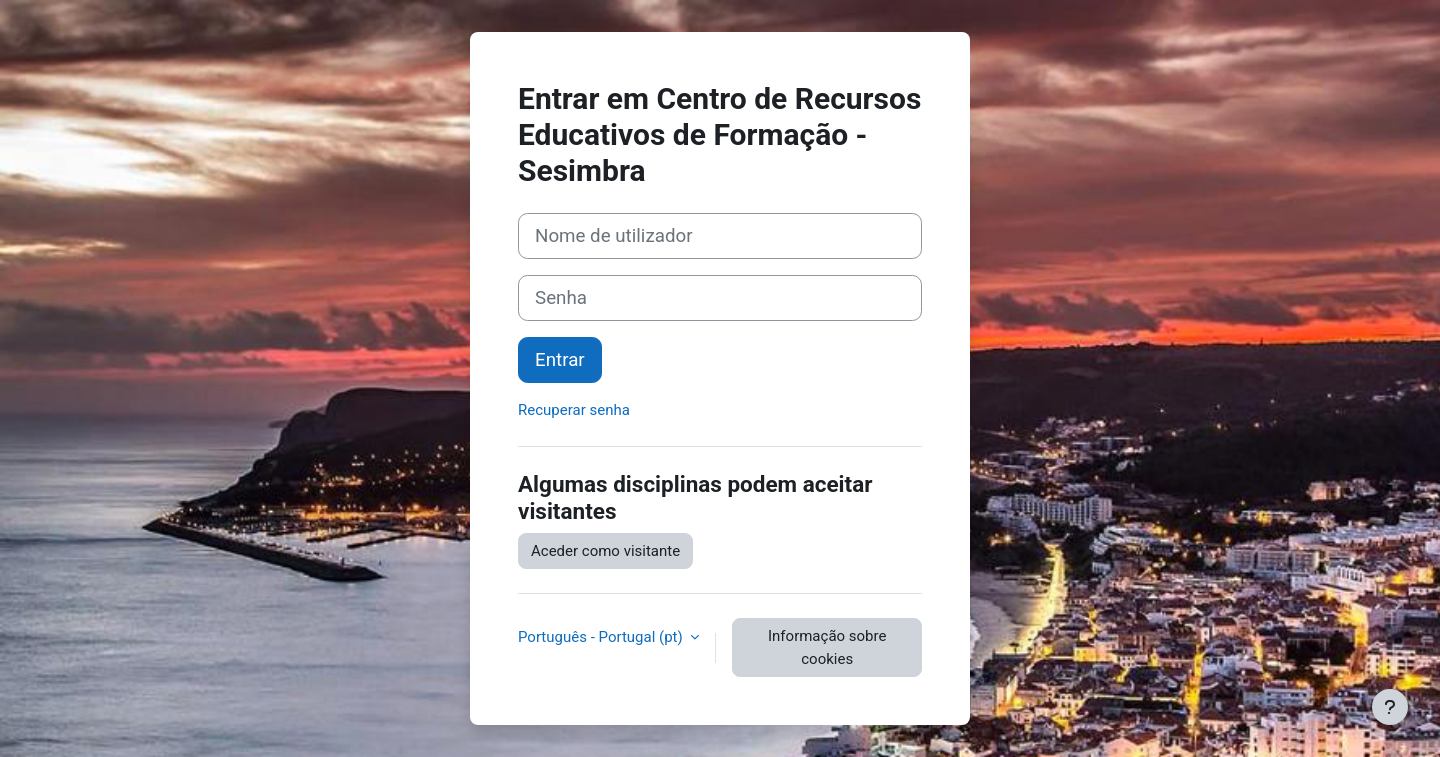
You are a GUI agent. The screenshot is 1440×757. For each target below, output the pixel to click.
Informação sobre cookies (827, 647)
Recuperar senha (574, 410)
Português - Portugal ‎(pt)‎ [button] (602, 637)
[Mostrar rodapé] (1390, 707)
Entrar (560, 360)
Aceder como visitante (605, 551)
